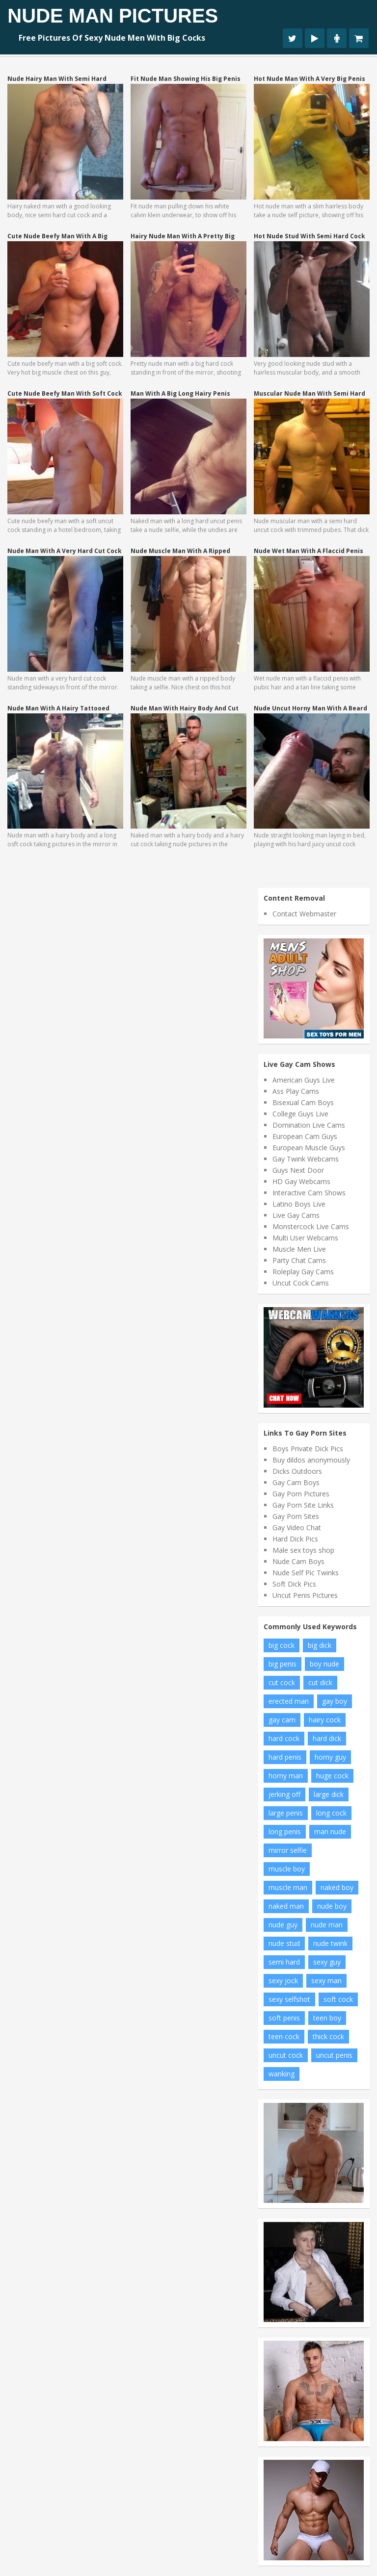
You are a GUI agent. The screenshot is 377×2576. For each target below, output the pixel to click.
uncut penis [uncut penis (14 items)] (334, 2055)
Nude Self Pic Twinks (305, 1572)
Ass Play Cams (295, 1091)
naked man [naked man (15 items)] (286, 1906)
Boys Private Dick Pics (307, 1448)
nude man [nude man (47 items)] (327, 1924)
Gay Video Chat (296, 1527)
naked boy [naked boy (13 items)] (337, 1887)
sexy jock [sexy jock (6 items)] (283, 1980)
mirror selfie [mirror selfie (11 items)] (288, 1850)
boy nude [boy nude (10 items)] (324, 1663)
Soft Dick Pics (294, 1584)
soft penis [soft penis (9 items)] (284, 2017)
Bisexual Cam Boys (303, 1102)
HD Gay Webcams (301, 1181)
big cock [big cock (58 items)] (282, 1645)
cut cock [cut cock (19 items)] (282, 1682)
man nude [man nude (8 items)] (330, 1831)
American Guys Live (303, 1080)
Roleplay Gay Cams (303, 1271)
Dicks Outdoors (297, 1471)
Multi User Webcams (305, 1237)
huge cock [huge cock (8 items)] (332, 1775)
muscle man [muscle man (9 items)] (288, 1887)
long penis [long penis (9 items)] (285, 1831)
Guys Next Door (298, 1170)
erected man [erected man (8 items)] (289, 1701)
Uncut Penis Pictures (305, 1595)
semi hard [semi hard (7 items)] (284, 1962)
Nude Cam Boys (298, 1561)
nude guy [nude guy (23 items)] (283, 1924)
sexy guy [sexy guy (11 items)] (327, 1962)
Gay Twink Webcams (305, 1158)
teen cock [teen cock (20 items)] (284, 2036)
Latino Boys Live (298, 1204)
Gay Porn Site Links (303, 1505)
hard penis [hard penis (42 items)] (285, 1757)
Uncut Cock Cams (300, 1283)
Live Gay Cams (296, 1215)
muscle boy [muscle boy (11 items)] (287, 1868)
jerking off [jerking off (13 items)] (284, 1794)
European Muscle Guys (308, 1147)
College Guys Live (300, 1113)
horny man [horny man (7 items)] (286, 1775)
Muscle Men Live (299, 1249)
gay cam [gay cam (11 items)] (282, 1719)
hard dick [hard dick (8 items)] (327, 1738)
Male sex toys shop (303, 1550)
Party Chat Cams (299, 1260)
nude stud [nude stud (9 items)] (284, 1943)
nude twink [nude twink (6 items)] (330, 1943)
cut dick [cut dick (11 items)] (320, 1682)
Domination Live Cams (308, 1125)
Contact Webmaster (304, 913)
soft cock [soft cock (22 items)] (338, 1999)
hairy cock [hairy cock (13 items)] (325, 1719)
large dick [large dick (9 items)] (329, 1794)
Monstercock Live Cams (310, 1226)
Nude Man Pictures (112, 15)
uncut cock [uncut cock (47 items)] (286, 2055)
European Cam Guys (304, 1136)
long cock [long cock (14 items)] (331, 1813)
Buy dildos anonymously (311, 1460)
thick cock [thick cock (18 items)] (328, 2036)
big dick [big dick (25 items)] (319, 1645)
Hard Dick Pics (295, 1538)
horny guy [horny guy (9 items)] (330, 1757)
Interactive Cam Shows (309, 1192)
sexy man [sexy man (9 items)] (326, 1980)
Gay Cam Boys (296, 1482)
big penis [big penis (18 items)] (282, 1663)
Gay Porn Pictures (300, 1493)
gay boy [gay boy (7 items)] (334, 1701)
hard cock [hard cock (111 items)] (284, 1738)
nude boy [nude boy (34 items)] (332, 1906)
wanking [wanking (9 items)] (282, 2073)
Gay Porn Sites (295, 1516)
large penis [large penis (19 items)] (286, 1813)
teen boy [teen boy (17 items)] (327, 2017)
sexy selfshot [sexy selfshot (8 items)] (289, 1999)
